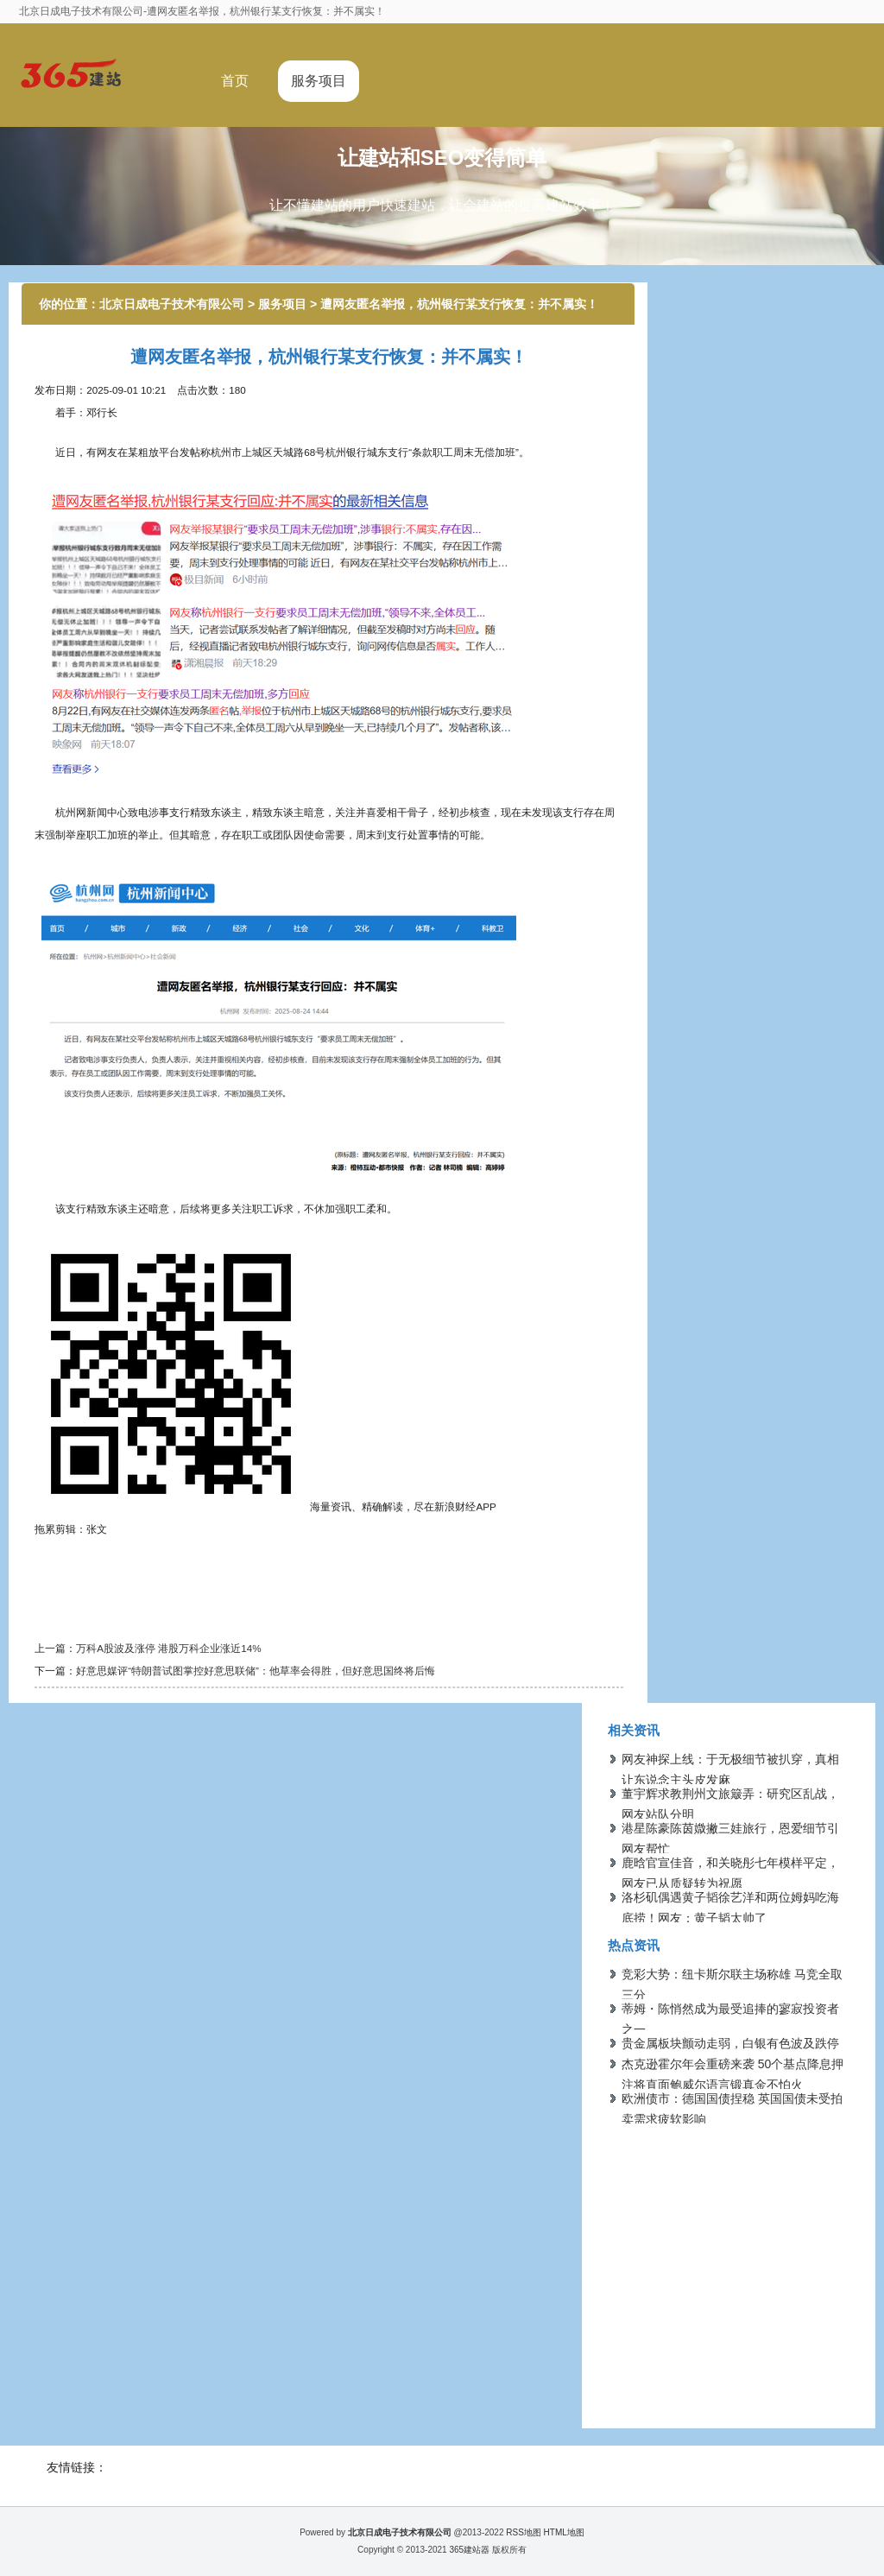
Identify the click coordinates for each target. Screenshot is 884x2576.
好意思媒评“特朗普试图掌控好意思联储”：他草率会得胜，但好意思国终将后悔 (255, 1670)
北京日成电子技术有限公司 (171, 304)
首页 (235, 80)
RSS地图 (523, 2532)
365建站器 (469, 2549)
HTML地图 (564, 2532)
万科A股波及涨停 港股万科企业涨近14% (168, 1648)
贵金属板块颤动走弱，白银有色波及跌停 (730, 2043)
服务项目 (318, 80)
